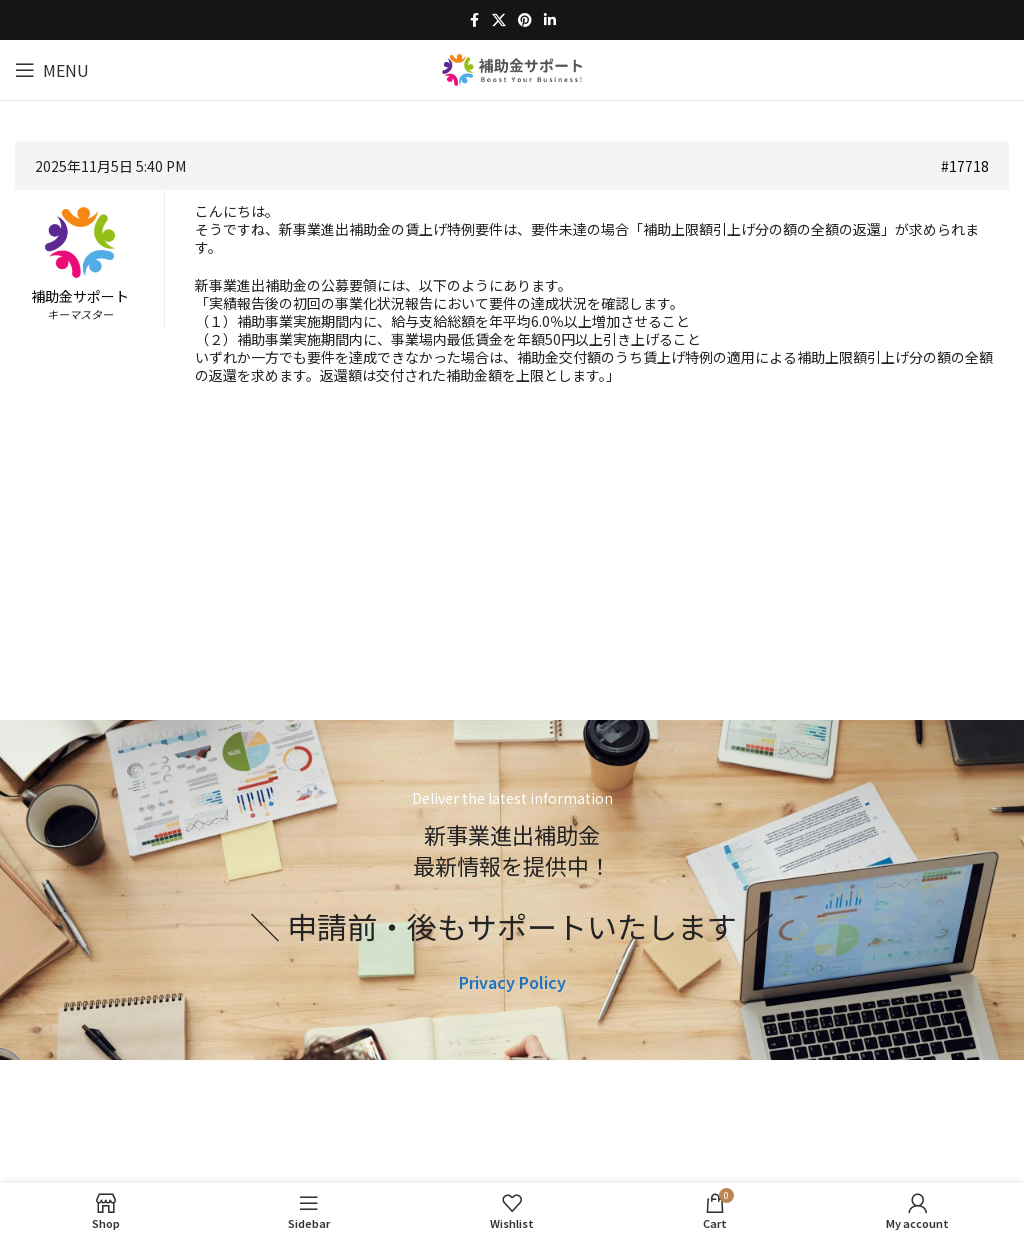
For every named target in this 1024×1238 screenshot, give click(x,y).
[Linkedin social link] (550, 20)
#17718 (965, 166)
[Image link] (512, 1147)
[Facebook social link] (474, 20)
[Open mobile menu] (52, 70)
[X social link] (499, 20)
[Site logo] (512, 67)
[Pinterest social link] (525, 20)
